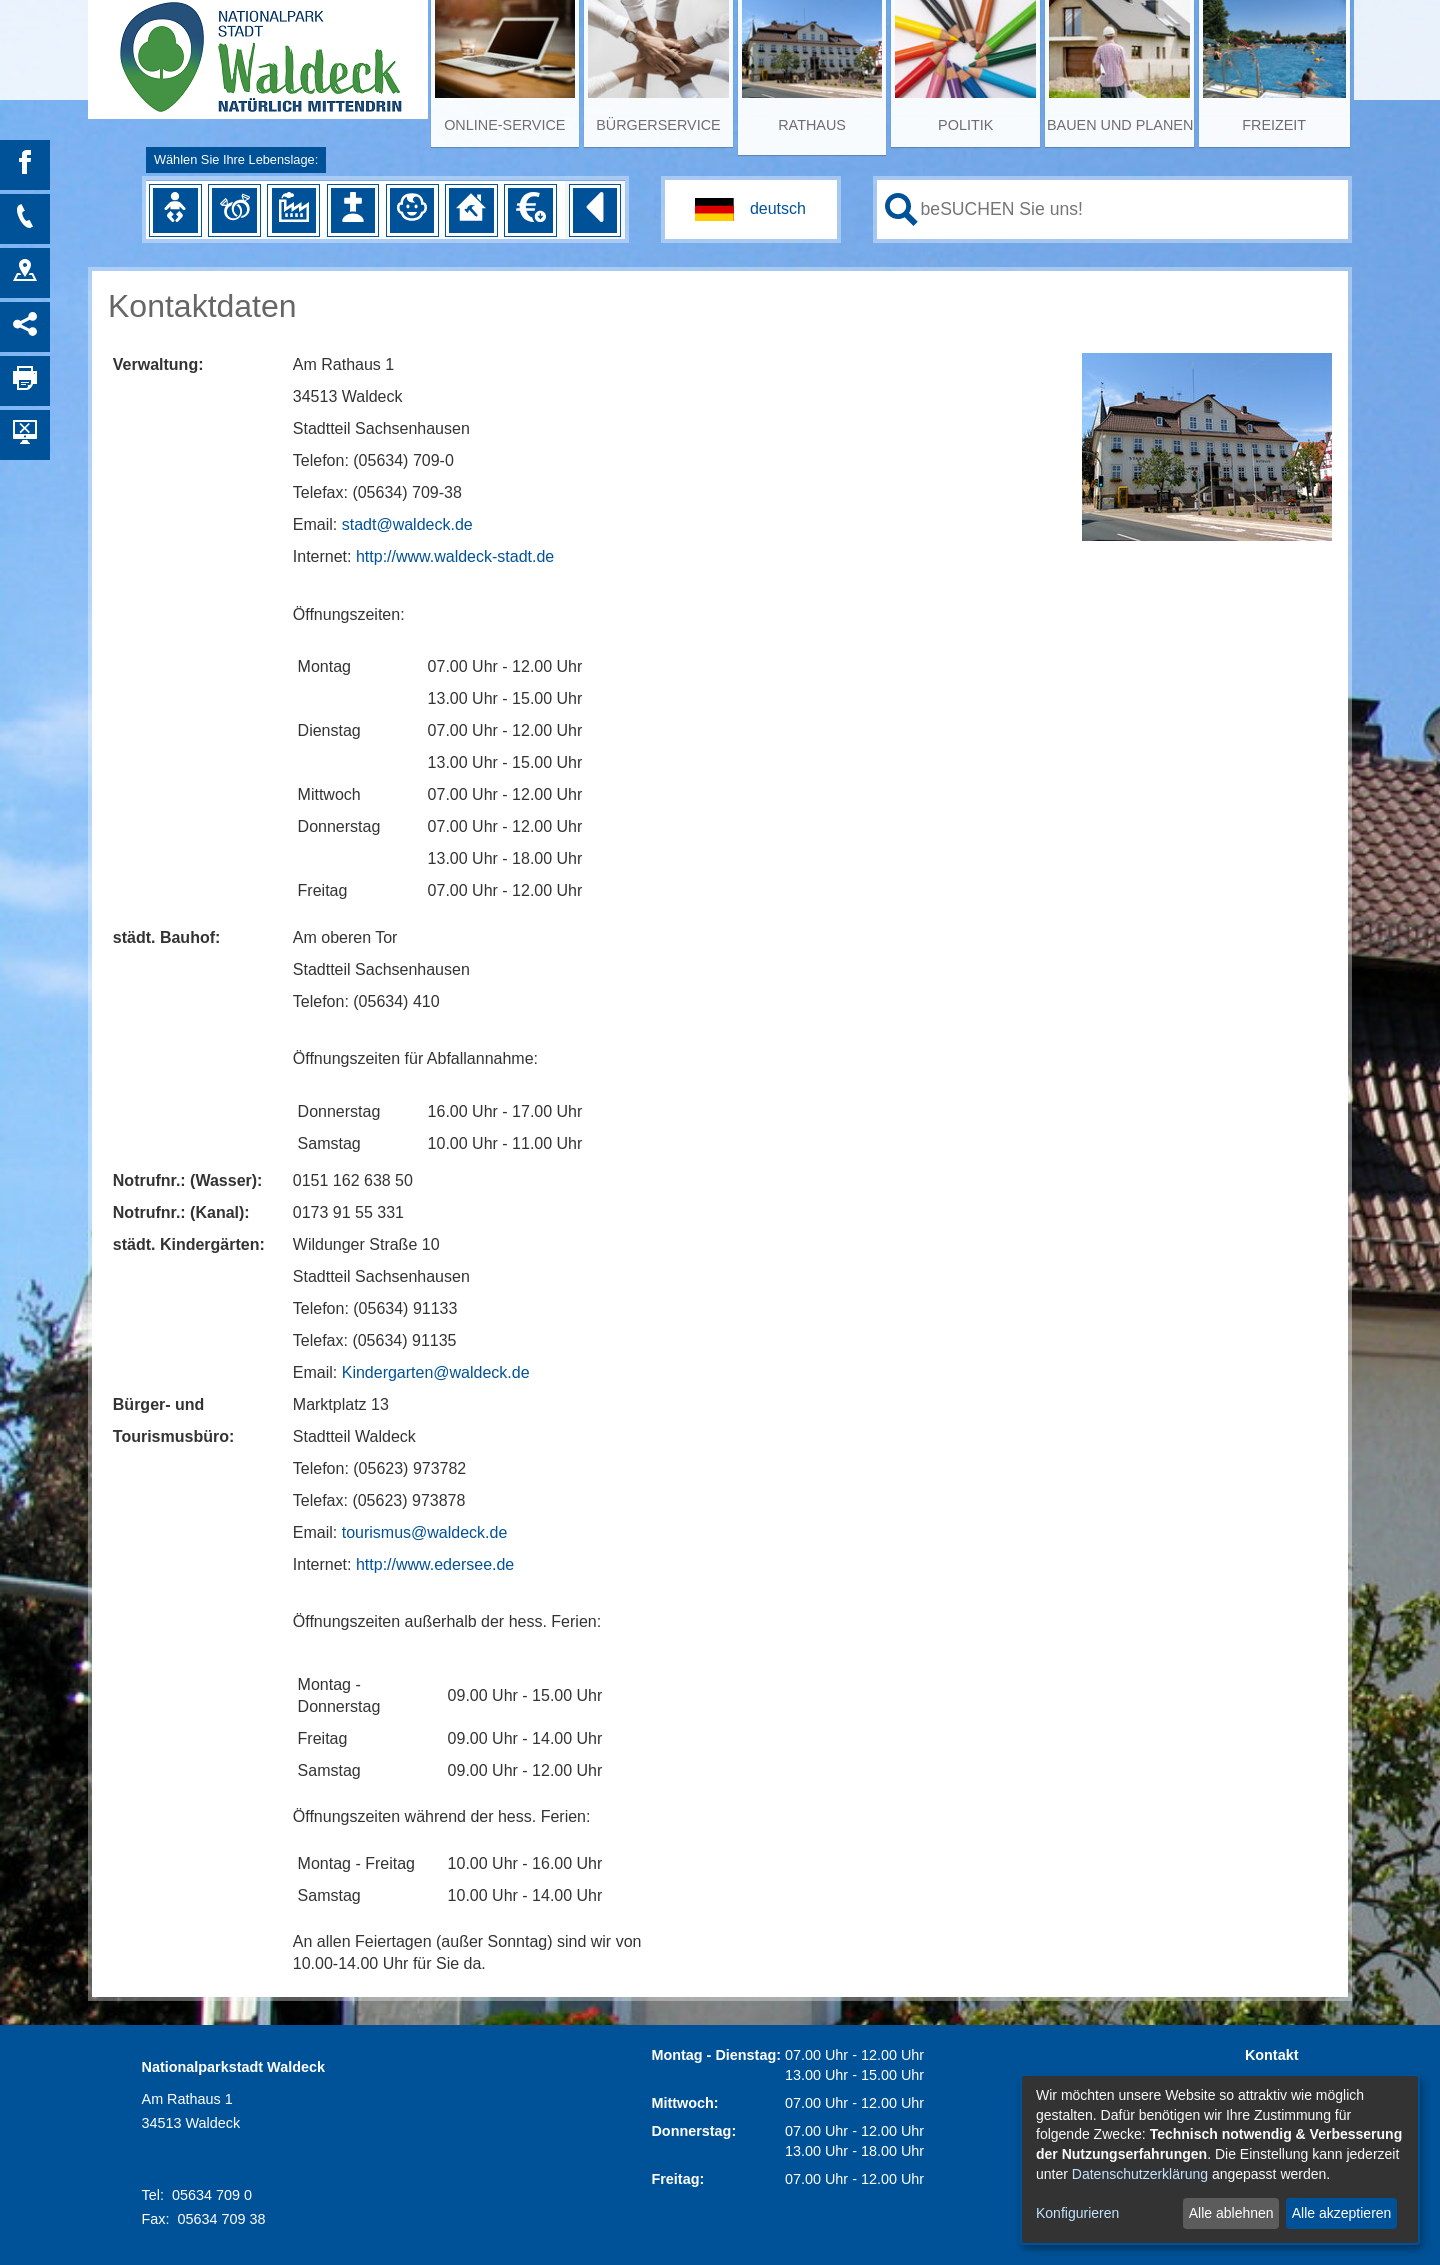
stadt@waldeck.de (407, 524)
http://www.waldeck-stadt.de (455, 556)
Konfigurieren (1077, 2213)
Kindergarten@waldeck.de (436, 1372)
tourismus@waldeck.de (425, 1532)
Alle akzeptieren (1342, 2213)
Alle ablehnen (1231, 2213)
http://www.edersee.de (435, 1564)
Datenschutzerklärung (1140, 2174)
